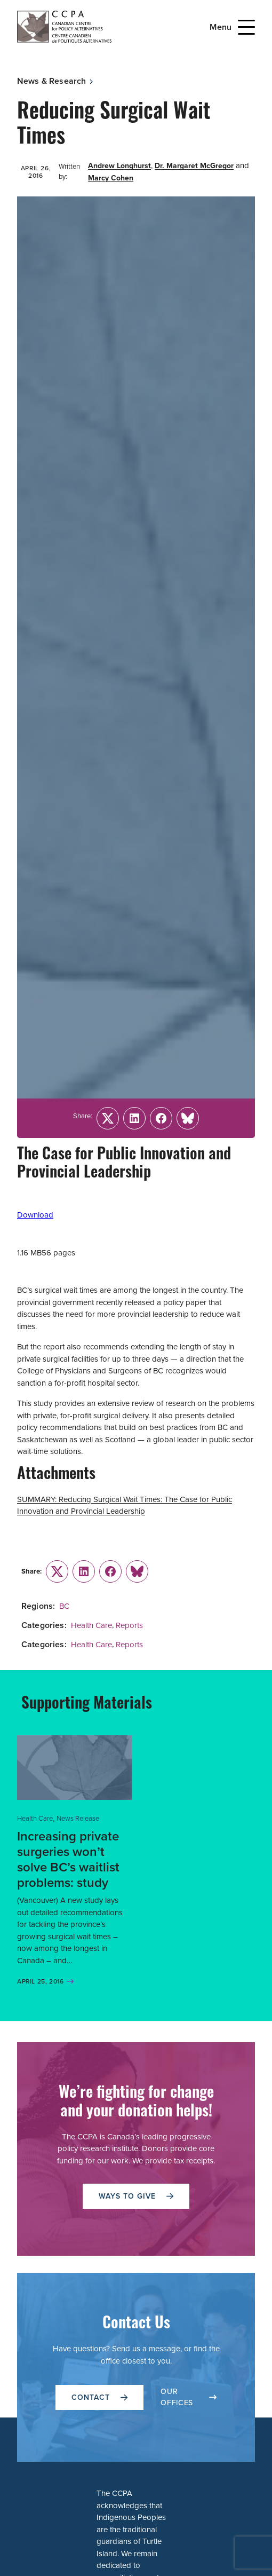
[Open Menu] (246, 27)
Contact (99, 2397)
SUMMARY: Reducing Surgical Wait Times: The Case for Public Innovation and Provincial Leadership (124, 1506)
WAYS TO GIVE (136, 2196)
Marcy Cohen (110, 178)
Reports (129, 1625)
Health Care (91, 1625)
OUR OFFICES (189, 2397)
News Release (78, 1818)
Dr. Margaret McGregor (194, 165)
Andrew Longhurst (119, 165)
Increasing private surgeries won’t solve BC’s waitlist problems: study (68, 1859)
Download (35, 1215)
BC (64, 1606)
